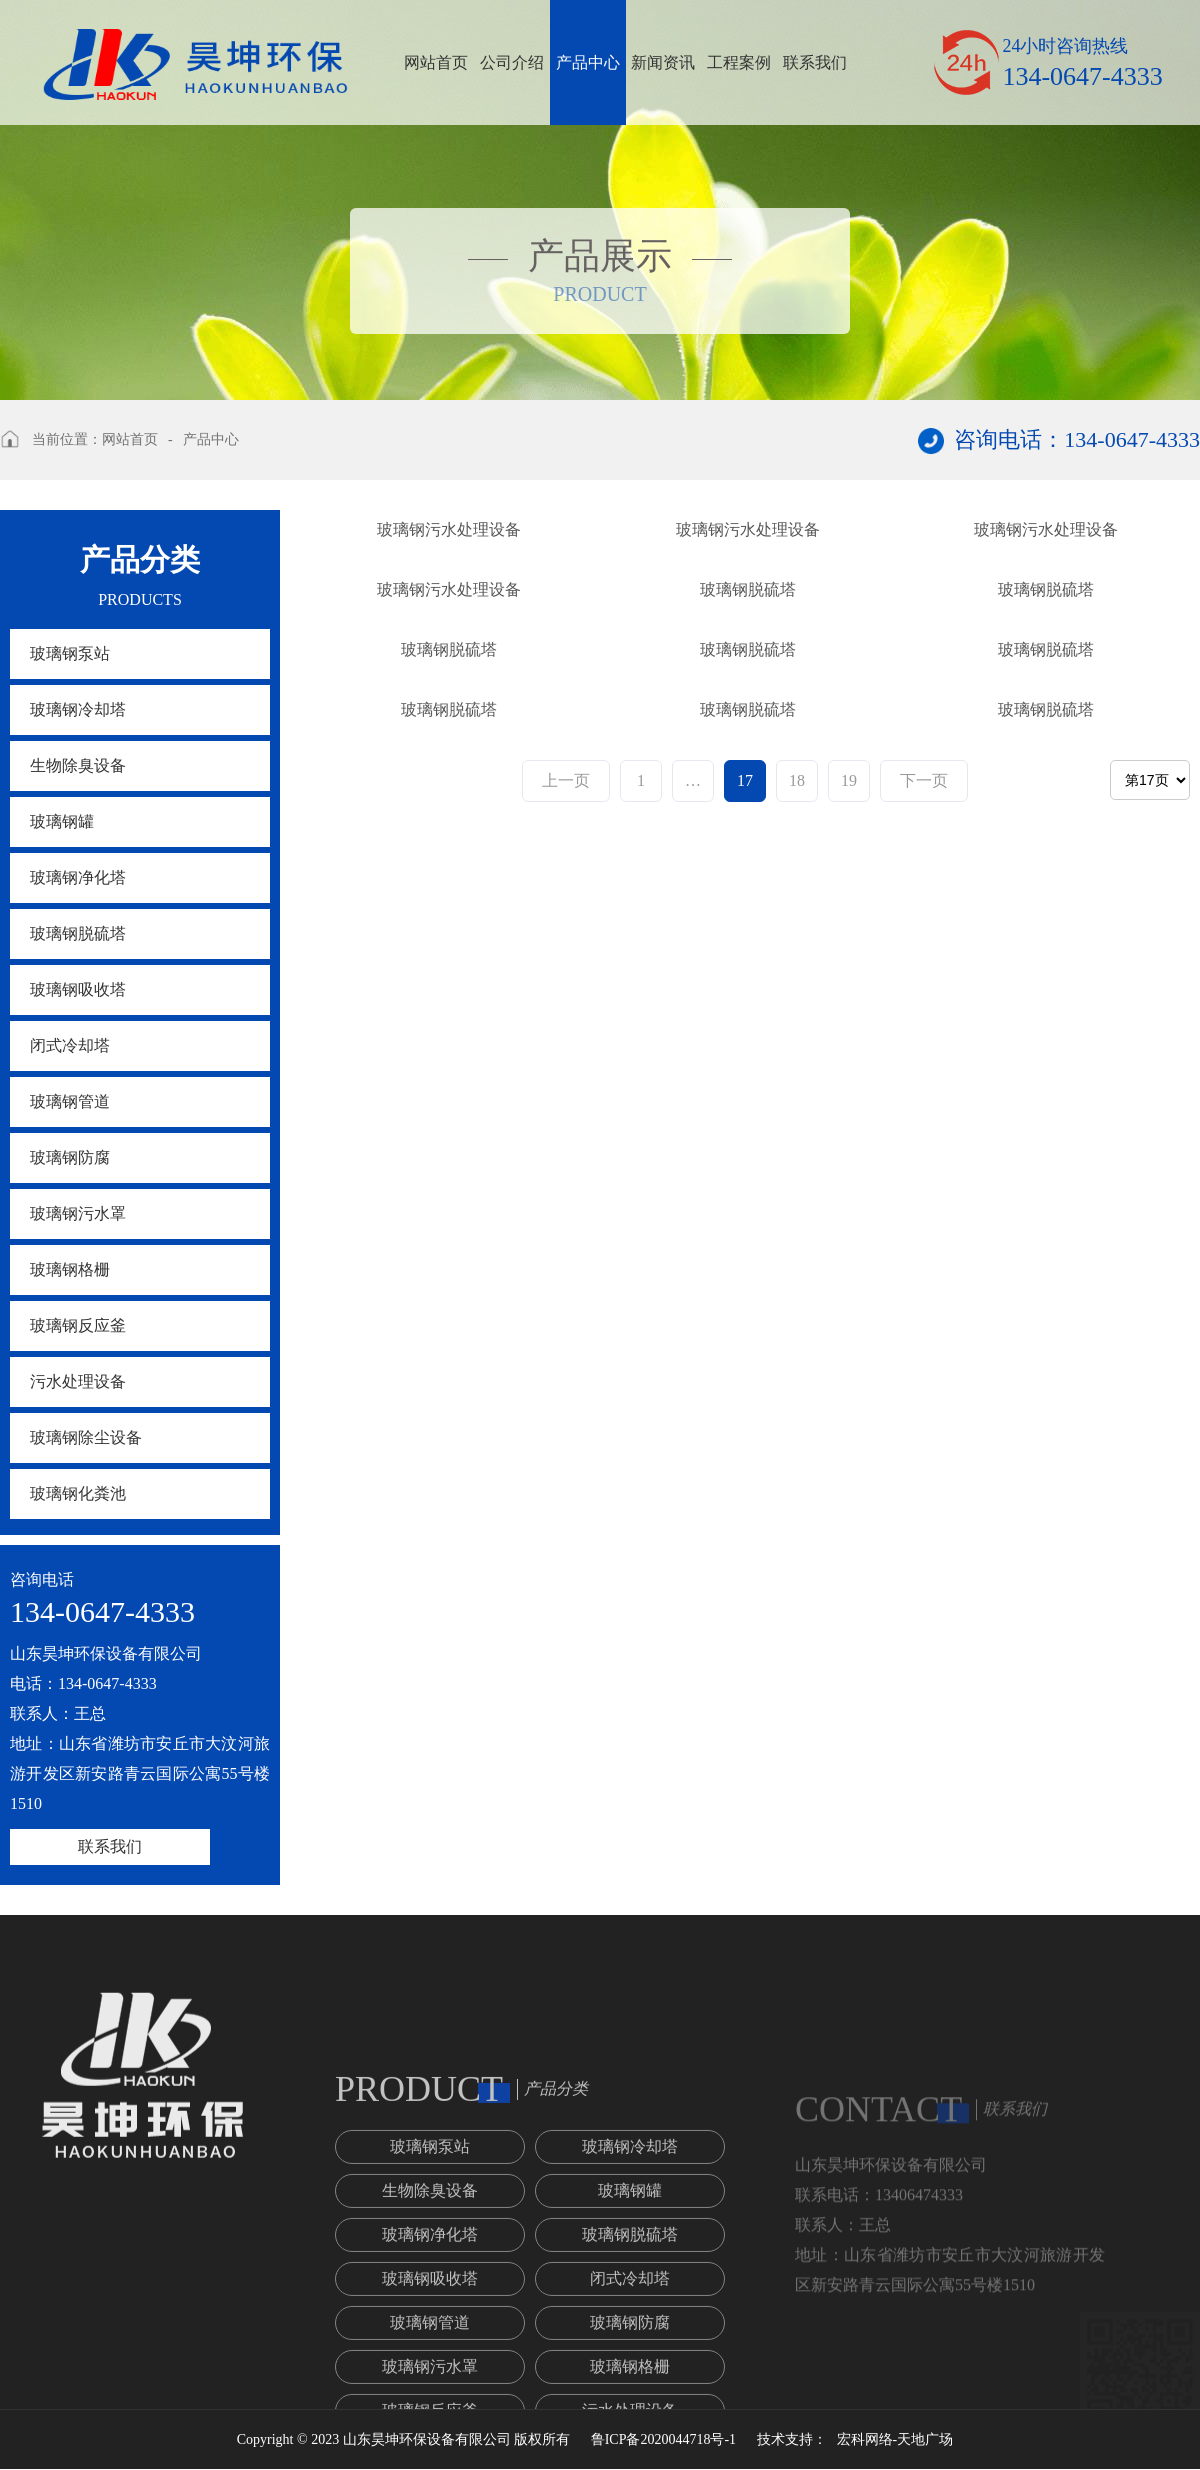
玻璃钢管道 (70, 1101)
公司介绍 (512, 62)
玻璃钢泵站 (70, 653)
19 (849, 1658)
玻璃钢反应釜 (78, 1325)
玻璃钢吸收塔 (78, 989)
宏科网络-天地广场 (895, 2439)
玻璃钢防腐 (70, 1157)
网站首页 (436, 62)
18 (797, 1658)
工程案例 (739, 62)
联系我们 (815, 62)
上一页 (566, 1658)
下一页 (924, 1658)
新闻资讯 (663, 62)
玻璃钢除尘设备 (86, 1437)
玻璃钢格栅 (70, 1269)
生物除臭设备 (78, 765)
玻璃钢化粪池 (78, 1493)
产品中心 (588, 62)
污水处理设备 (78, 1381)
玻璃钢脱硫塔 (78, 933)
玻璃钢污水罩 (78, 1213)
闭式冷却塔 (70, 1045)
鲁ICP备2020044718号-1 (663, 2439)
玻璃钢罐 (62, 821)
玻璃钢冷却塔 (78, 709)
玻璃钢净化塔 (78, 877)
